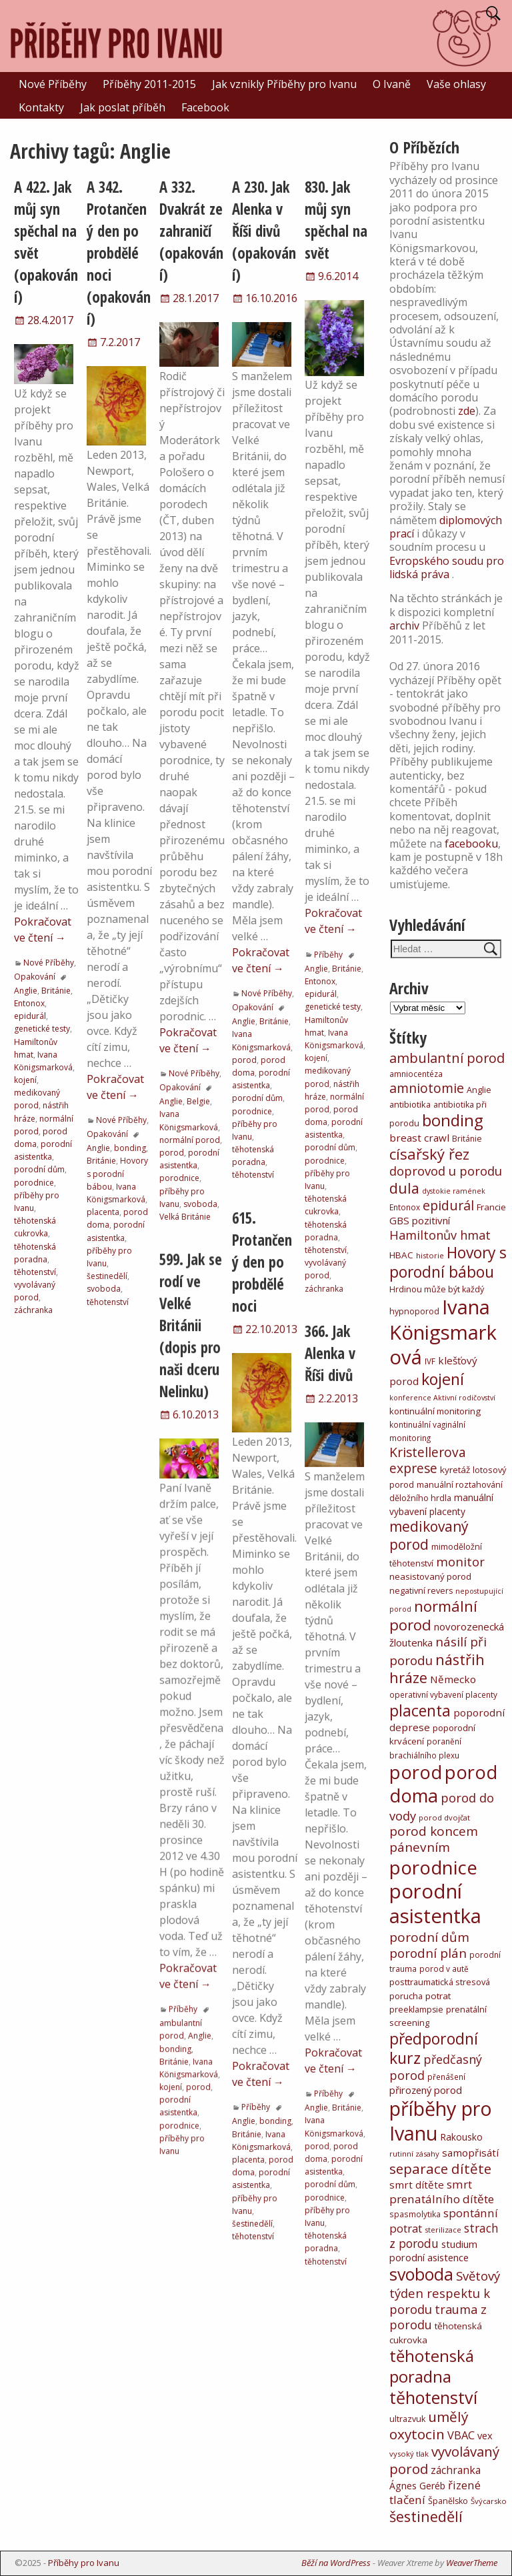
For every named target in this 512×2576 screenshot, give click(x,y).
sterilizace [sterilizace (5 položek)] (443, 2230)
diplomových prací (445, 527)
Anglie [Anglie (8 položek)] (479, 1090)
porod (171, 1152)
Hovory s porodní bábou (117, 1173)
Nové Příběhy (53, 84)
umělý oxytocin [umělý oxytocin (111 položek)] (428, 2425)
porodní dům (39, 1169)
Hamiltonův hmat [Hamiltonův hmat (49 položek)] (440, 1235)
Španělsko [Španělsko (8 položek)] (448, 2501)
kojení (25, 1080)
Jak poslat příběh (122, 107)
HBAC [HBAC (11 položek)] (401, 1255)
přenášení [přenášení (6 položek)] (446, 2076)
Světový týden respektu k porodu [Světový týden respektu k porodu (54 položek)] (444, 2292)
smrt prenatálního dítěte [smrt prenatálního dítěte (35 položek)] (441, 2192)
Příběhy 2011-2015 (149, 84)
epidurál (30, 1016)
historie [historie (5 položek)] (430, 1255)
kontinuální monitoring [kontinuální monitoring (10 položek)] (435, 1411)
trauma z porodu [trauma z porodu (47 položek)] (438, 2317)
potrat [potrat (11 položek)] (438, 1996)
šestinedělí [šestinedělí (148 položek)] (426, 2516)
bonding (130, 1148)
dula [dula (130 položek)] (404, 1188)
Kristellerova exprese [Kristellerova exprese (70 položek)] (427, 1460)
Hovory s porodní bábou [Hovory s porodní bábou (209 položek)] (448, 1262)
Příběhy (328, 954)
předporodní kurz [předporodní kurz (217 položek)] (433, 2048)
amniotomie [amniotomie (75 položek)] (426, 1088)
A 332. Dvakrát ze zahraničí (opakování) (191, 231)
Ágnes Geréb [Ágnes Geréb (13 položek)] (417, 2485)
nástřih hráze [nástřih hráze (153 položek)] (437, 1669)
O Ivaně (392, 84)
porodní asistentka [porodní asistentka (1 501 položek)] (435, 1903)
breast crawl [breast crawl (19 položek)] (419, 1137)
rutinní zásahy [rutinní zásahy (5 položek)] (414, 2154)
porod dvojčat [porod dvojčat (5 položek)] (444, 1817)
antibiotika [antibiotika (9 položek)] (410, 1104)
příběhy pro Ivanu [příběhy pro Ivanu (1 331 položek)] (440, 2120)
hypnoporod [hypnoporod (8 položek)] (414, 1311)
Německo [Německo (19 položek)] (453, 1679)
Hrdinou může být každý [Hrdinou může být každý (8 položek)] (436, 1289)
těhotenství (35, 1272)
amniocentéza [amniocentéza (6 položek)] (416, 1073)
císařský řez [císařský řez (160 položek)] (429, 1154)
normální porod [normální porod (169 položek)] (433, 1615)
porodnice (34, 1182)
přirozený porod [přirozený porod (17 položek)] (425, 2090)
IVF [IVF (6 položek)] (430, 1361)
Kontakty (41, 107)
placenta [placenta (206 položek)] (420, 1710)
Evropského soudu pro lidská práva (446, 567)
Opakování (34, 976)
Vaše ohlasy (456, 84)
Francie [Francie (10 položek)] (491, 1207)
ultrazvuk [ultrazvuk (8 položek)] (407, 2419)
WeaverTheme (471, 2563)
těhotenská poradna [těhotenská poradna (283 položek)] (431, 2366)
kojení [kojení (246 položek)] (442, 1379)
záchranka (33, 1310)
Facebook (205, 107)
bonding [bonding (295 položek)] (452, 1120)
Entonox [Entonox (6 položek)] (404, 1207)
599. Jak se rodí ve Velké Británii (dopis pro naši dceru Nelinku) (190, 1325)
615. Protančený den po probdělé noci (262, 1262)
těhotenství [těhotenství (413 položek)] (433, 2397)
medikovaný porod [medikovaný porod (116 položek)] (429, 1535)
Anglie (25, 990)
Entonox (29, 1003)
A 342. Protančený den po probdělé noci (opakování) (119, 253)
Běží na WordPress (336, 2563)
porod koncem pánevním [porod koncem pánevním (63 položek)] (433, 1839)
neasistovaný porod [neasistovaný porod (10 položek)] (430, 1576)
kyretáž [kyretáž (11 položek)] (455, 1470)
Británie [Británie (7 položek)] (467, 1138)
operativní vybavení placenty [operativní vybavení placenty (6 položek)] (443, 1694)
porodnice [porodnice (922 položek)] (433, 1867)
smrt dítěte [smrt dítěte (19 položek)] (416, 2184)
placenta (103, 1212)
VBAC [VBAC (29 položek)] (461, 2435)
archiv (404, 625)
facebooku (471, 843)
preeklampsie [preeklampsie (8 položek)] (416, 2009)
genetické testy (42, 1028)
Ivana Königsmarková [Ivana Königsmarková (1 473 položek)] (443, 1332)
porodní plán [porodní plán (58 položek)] (428, 1953)
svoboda (104, 1288)
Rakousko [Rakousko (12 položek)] (461, 2137)
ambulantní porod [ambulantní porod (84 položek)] (447, 1058)
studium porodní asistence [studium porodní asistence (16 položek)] (433, 2250)
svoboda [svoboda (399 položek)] (421, 2274)
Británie (56, 990)
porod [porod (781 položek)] (415, 1772)
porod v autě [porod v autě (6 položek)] (444, 1968)
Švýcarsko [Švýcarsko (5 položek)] (489, 2501)
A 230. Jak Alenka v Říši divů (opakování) (264, 231)
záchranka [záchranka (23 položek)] (456, 2470)
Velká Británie (185, 1216)
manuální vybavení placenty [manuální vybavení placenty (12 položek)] (441, 1504)
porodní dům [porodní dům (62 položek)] (429, 1937)
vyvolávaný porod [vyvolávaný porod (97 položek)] (444, 2460)
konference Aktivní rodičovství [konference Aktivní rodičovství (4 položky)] (442, 1397)
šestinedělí (107, 1276)
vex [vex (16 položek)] (485, 2435)
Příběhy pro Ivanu (83, 2563)
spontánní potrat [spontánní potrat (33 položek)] (443, 2220)
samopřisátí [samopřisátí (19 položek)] (470, 2152)
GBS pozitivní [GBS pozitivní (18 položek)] (419, 1220)
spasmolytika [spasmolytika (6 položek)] (415, 2214)
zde (466, 410)
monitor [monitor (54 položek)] (460, 1561)
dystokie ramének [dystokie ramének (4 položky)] (453, 1191)
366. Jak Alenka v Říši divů (330, 1353)
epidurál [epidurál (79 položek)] (448, 1205)
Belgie (198, 1101)
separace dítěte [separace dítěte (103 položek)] (440, 2168)
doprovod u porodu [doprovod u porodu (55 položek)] (445, 1170)
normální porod (189, 1140)
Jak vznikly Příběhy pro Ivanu (284, 84)
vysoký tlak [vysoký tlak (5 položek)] (409, 2454)
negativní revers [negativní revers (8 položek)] (421, 1590)
